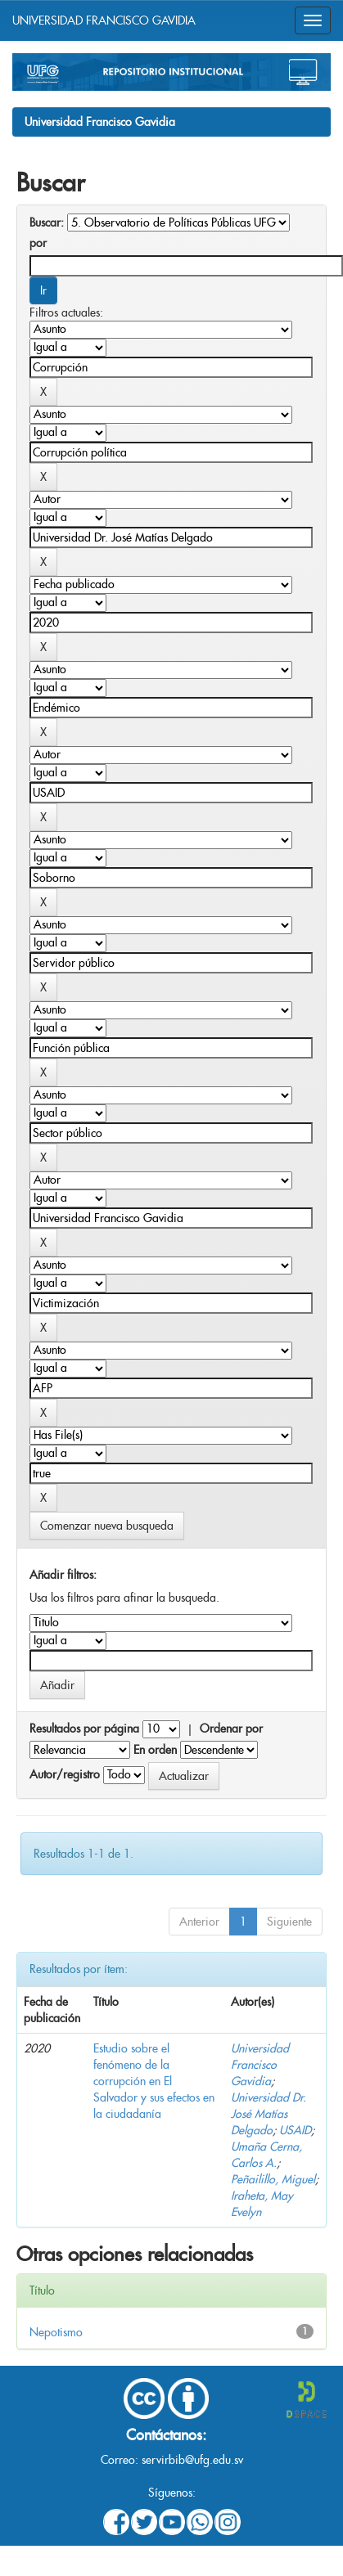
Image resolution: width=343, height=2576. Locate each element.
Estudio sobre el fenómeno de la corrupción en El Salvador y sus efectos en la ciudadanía (153, 2081)
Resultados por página (84, 1728)
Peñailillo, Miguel (273, 2179)
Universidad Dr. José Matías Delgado (268, 2114)
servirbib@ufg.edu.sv (192, 2459)
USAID (295, 2130)
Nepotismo (56, 2332)
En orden (155, 1749)
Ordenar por (231, 1728)
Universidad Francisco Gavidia (100, 122)
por (38, 243)
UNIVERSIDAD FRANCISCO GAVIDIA (104, 20)
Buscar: (46, 222)
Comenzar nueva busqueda (107, 1525)
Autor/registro (64, 1774)
